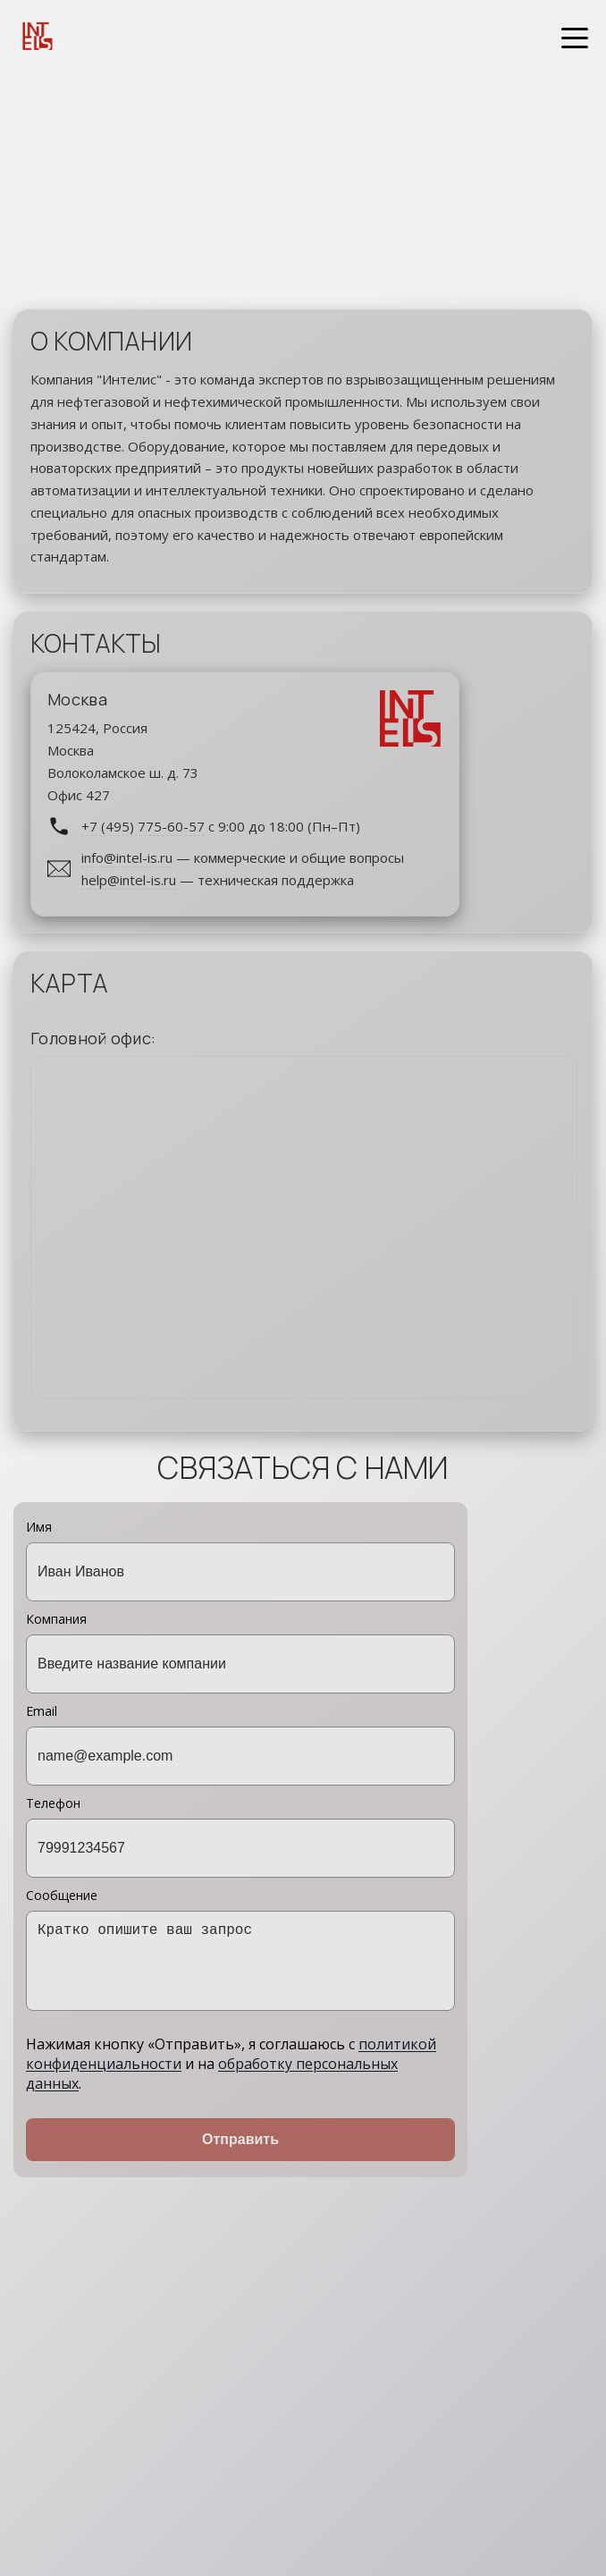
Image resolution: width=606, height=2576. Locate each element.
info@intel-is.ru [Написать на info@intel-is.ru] (127, 857)
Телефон (240, 1836)
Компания (240, 1651)
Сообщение (240, 1949)
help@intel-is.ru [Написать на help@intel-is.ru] (128, 879)
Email (240, 1744)
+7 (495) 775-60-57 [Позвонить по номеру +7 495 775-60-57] (143, 825)
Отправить (240, 2139)
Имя (240, 1559)
